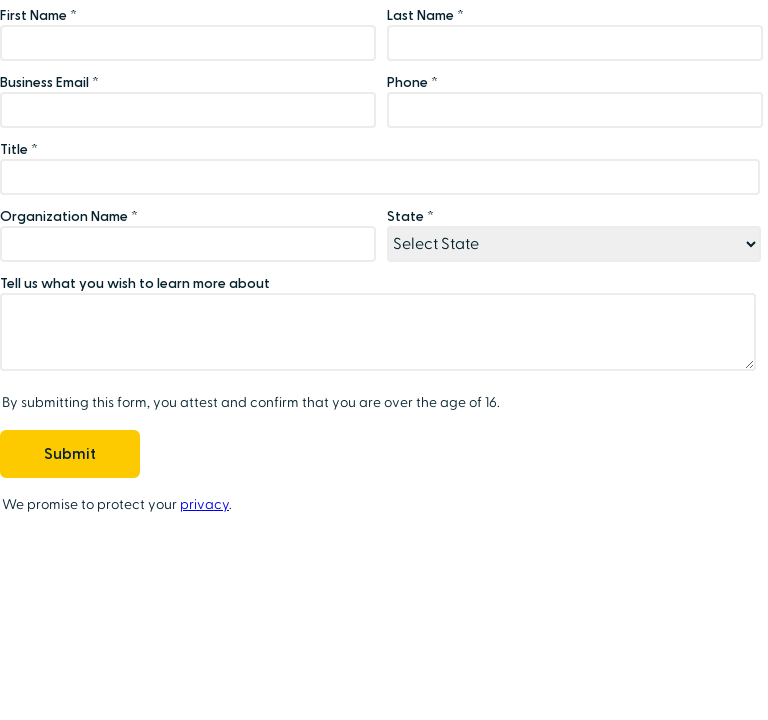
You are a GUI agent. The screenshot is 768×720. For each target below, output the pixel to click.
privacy (204, 504)
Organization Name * (69, 216)
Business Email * (49, 82)
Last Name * (425, 15)
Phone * (412, 82)
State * (410, 216)
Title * (19, 149)
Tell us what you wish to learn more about (135, 283)
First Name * (38, 15)
